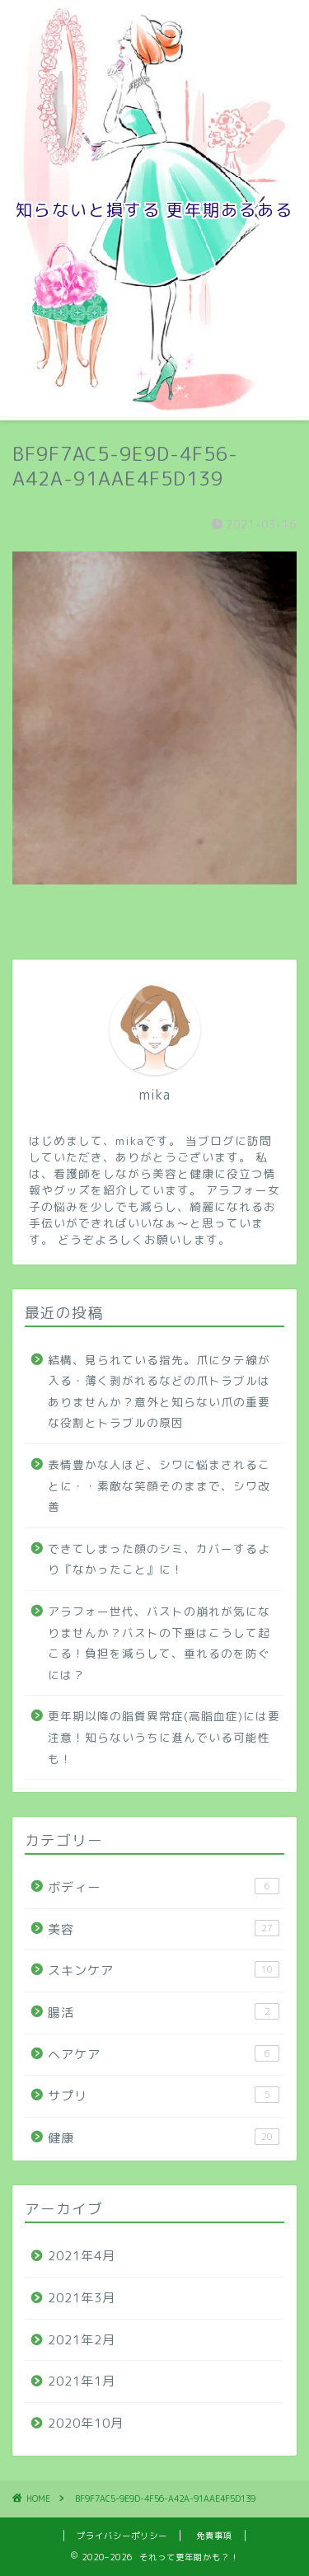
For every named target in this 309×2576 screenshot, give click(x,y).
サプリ (163, 2095)
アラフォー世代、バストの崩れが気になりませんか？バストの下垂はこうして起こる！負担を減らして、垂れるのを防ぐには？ (159, 1642)
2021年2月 (81, 2339)
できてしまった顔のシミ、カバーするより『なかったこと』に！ (159, 1559)
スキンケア (163, 1970)
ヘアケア (163, 2054)
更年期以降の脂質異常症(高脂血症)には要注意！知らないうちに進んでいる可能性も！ (164, 1737)
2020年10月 (86, 2423)
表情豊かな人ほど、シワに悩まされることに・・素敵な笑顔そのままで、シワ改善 (159, 1485)
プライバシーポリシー (122, 2535)
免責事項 (214, 2535)
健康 (163, 2137)
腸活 (163, 2012)
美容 (163, 1929)
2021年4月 (81, 2255)
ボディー (163, 1887)
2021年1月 (81, 2381)
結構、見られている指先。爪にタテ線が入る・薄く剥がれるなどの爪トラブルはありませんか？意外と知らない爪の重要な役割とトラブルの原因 (159, 1391)
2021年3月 (81, 2297)
